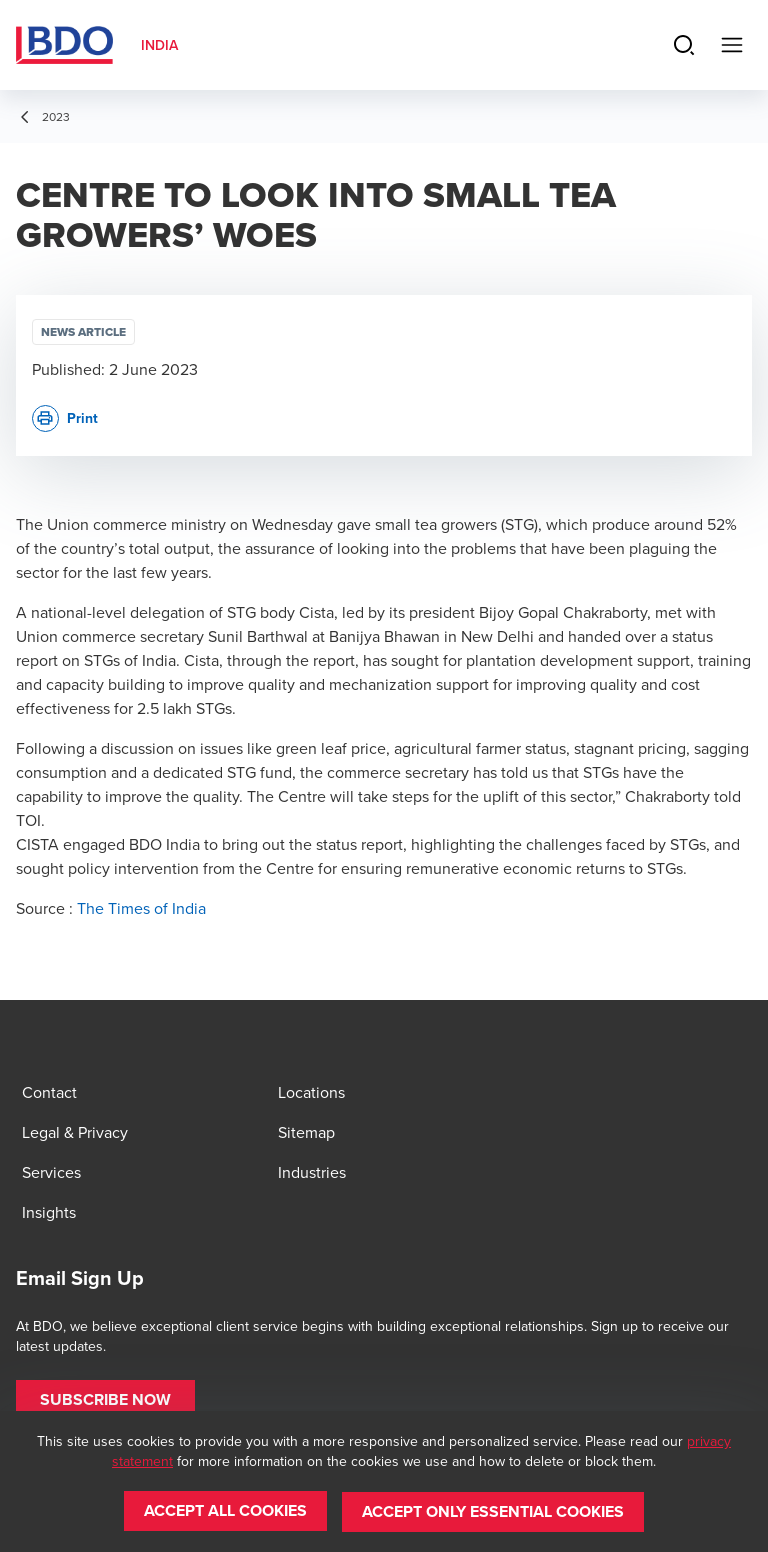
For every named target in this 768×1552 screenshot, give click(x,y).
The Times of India (141, 908)
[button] (105, 1400)
